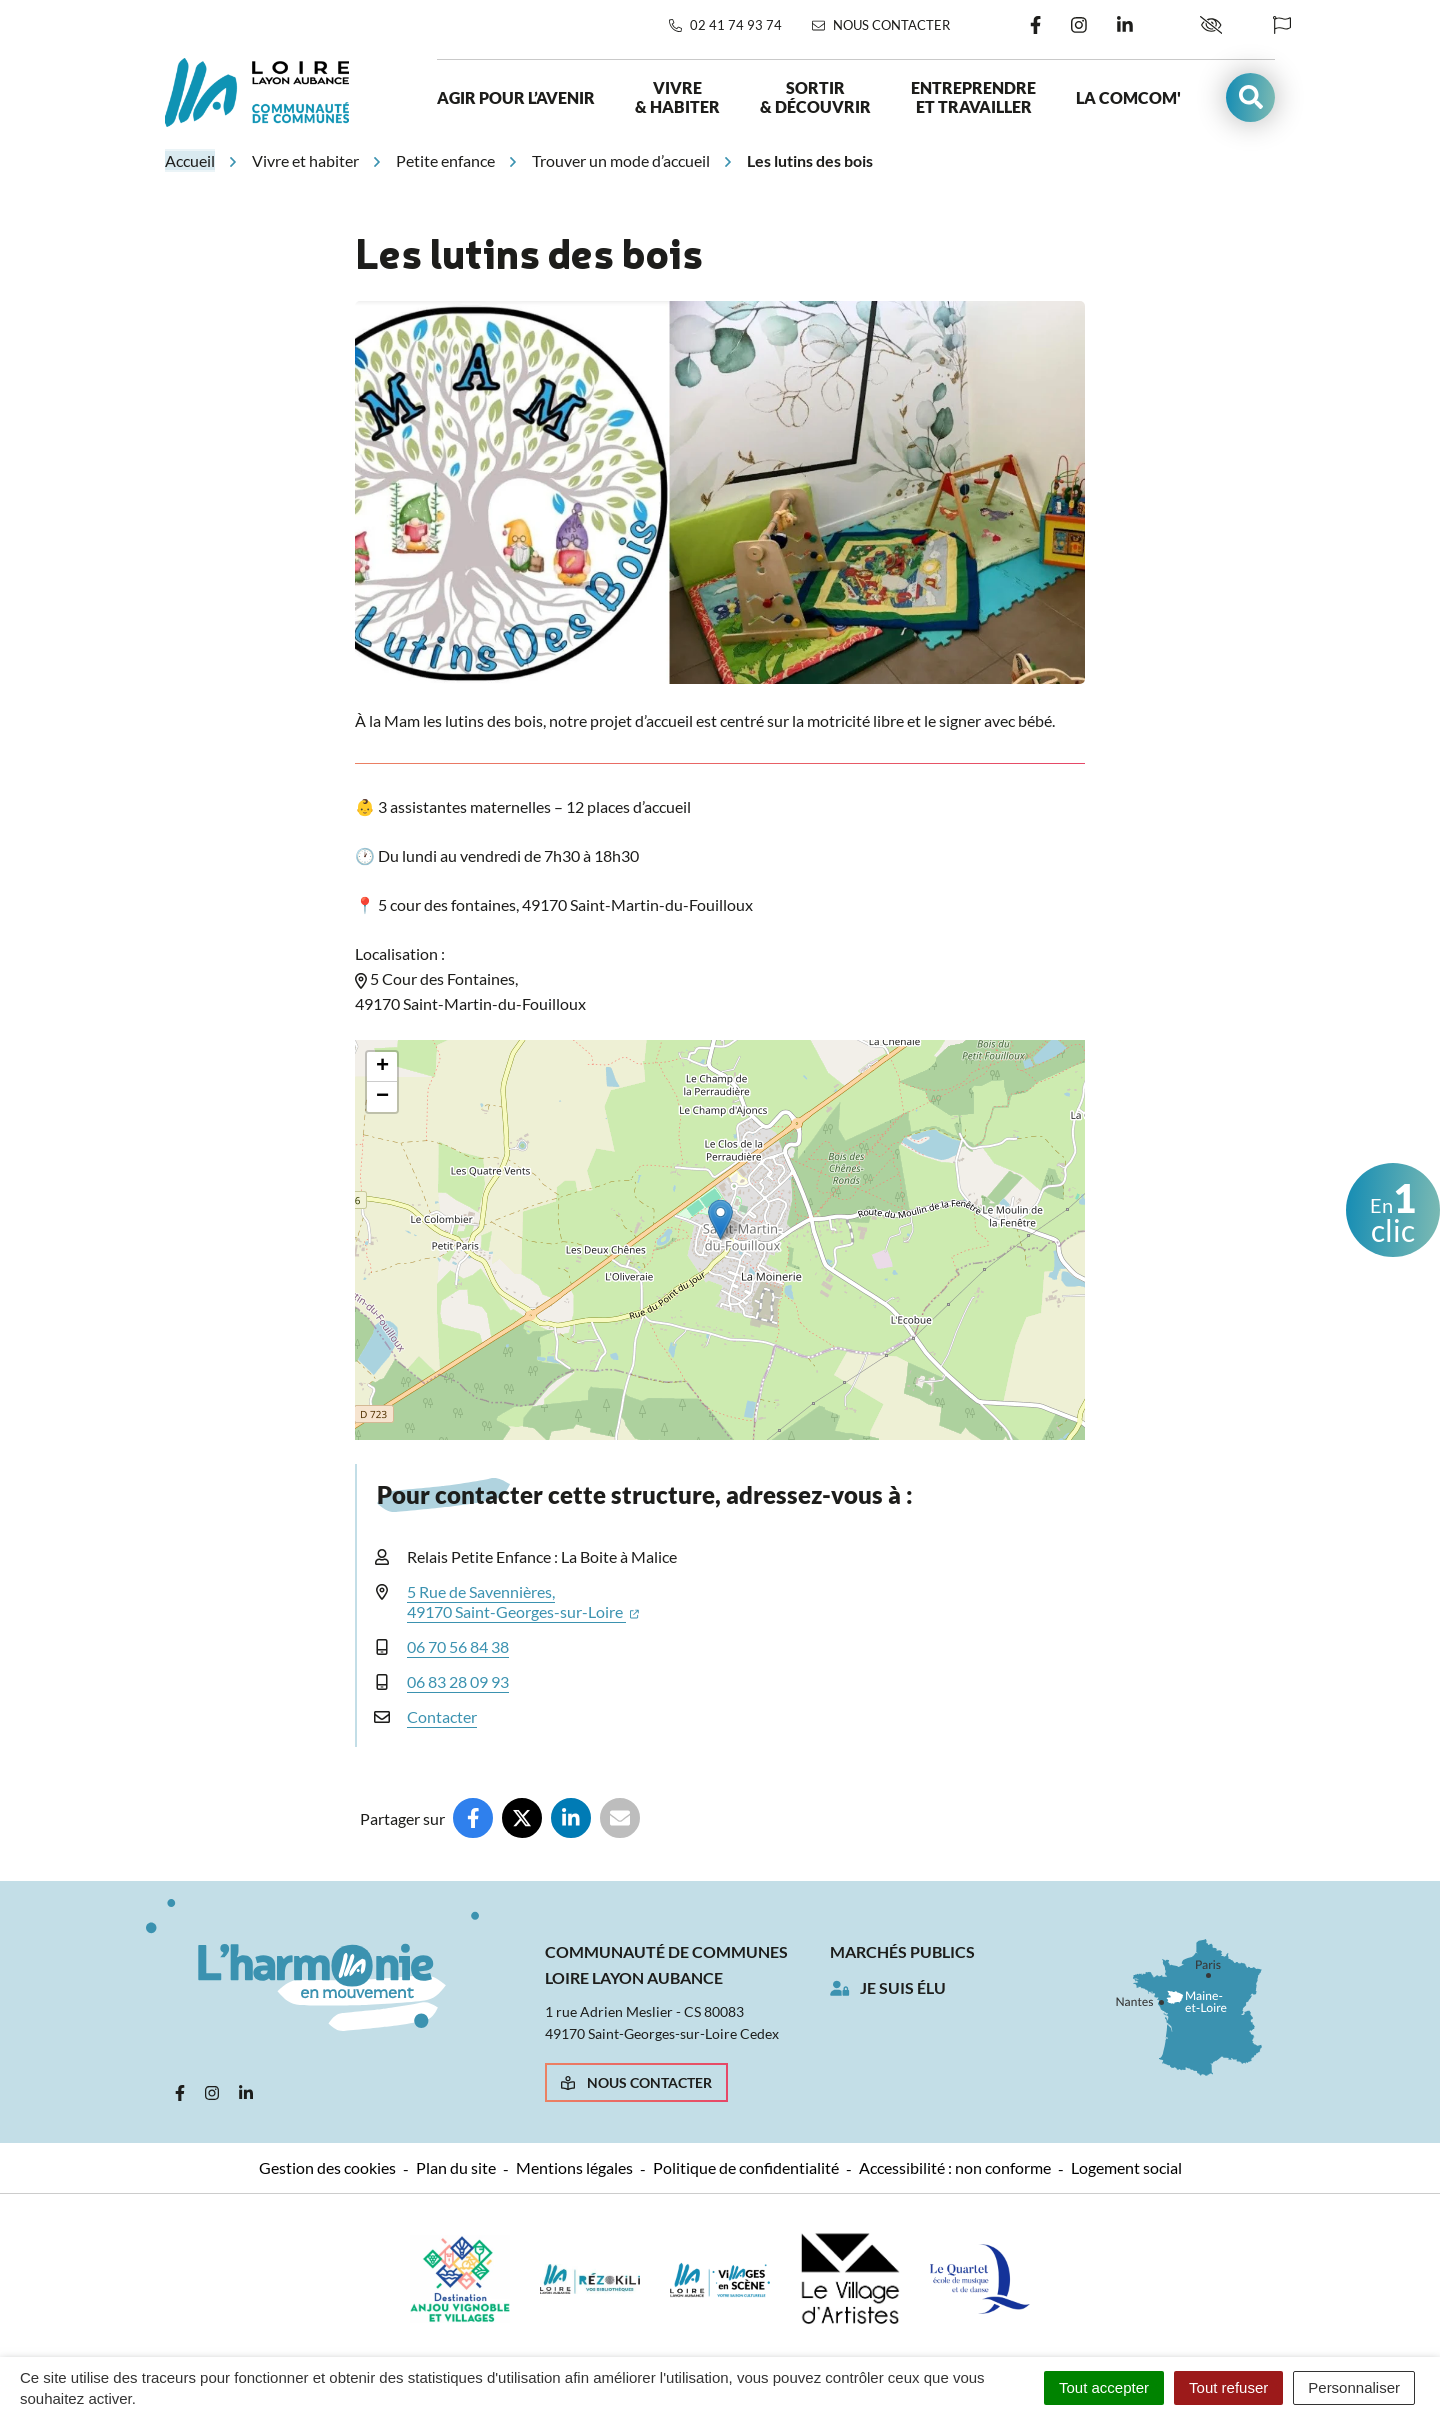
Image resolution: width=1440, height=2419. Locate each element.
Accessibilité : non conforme (955, 2167)
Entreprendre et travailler (973, 97)
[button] (1250, 97)
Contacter (442, 1716)
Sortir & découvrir (815, 97)
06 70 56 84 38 (458, 1646)
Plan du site (456, 2167)
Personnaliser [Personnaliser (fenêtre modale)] (1354, 2387)
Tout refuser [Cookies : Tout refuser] (1228, 2387)
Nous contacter (636, 2082)
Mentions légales (574, 2167)
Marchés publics (902, 1951)
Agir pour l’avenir (516, 97)
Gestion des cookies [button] (327, 2167)
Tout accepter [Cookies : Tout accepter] (1104, 2387)
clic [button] (1393, 1211)
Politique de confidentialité (746, 2167)
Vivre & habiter (677, 97)
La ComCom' (1128, 97)
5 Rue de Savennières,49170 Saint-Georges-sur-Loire (523, 1601)
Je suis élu (903, 1987)
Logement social (1126, 2167)
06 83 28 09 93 (458, 1681)
